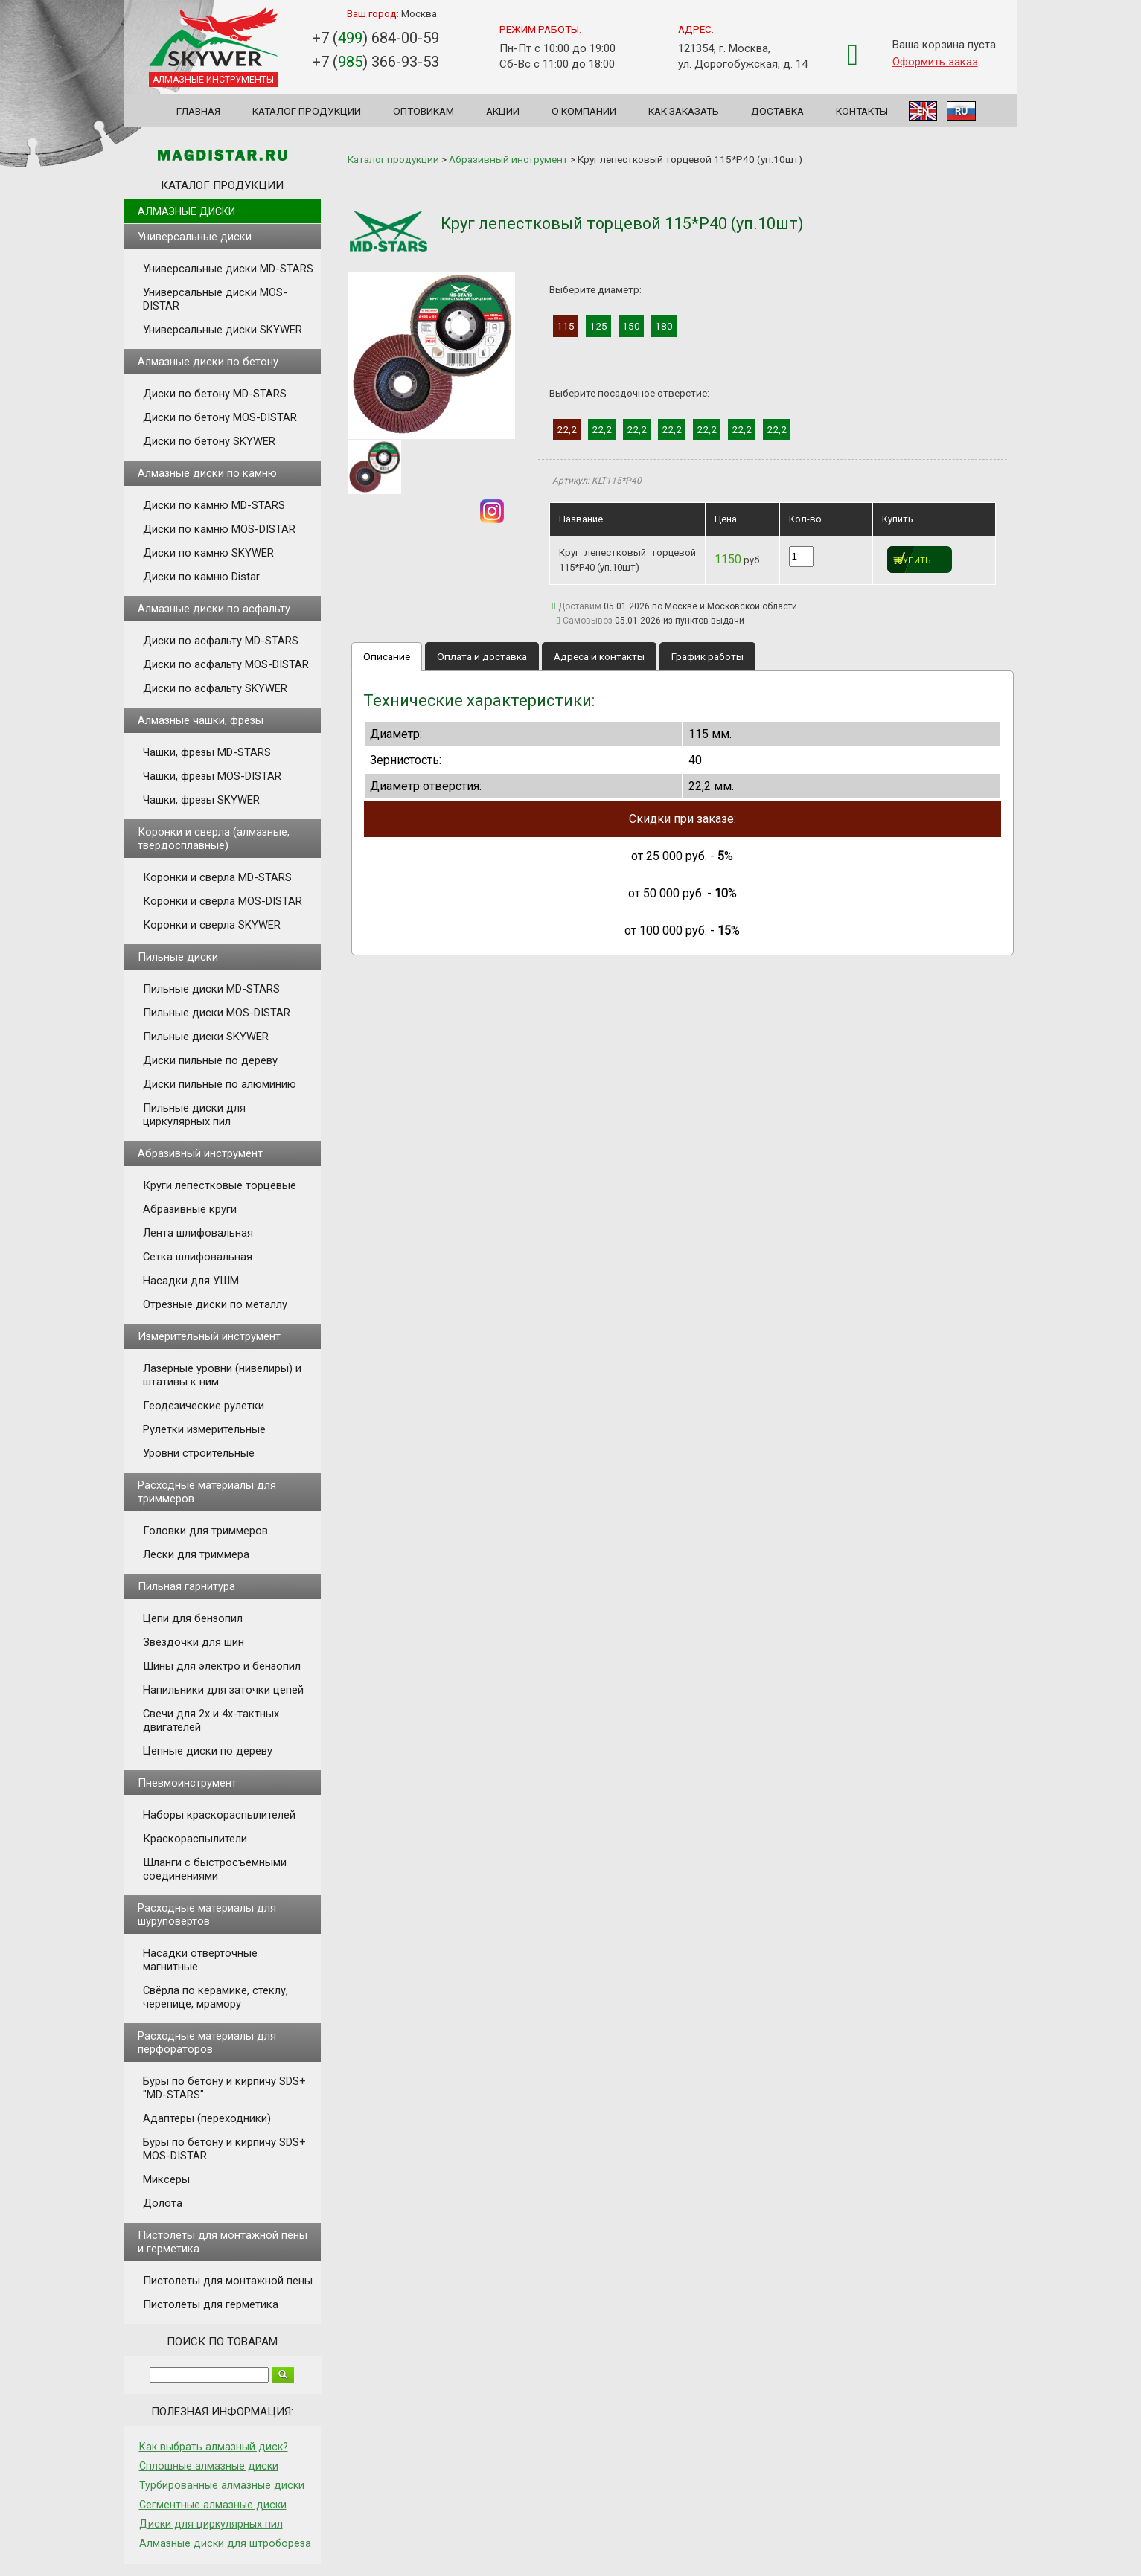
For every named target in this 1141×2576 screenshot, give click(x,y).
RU (961, 111)
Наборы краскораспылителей (219, 1815)
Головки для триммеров (205, 1530)
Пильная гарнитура (186, 1586)
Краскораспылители (195, 1838)
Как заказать (683, 111)
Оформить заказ (935, 61)
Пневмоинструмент (187, 1783)
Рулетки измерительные (204, 1429)
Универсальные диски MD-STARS (228, 268)
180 (664, 326)
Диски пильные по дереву (210, 1060)
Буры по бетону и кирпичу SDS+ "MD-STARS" (224, 2087)
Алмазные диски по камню (207, 473)
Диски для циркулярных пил (211, 2524)
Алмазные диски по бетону (208, 361)
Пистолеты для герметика (210, 2304)
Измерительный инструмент (209, 1336)
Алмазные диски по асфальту (214, 608)
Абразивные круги (190, 1209)
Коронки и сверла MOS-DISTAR (222, 901)
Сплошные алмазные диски (208, 2466)
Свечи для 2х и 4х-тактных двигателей (211, 1720)
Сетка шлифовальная (197, 1256)
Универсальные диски (195, 236)
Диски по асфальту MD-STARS (220, 640)
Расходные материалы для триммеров (207, 1491)
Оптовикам (423, 111)
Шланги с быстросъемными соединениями (215, 1869)
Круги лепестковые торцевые (219, 1185)
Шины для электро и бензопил (222, 1666)
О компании (584, 111)
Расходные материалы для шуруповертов (207, 1914)
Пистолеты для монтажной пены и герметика (222, 2242)
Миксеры (166, 2179)
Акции (503, 111)
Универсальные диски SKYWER (222, 329)
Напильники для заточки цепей (223, 1689)
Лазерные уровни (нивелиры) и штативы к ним (222, 1375)
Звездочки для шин (193, 1642)
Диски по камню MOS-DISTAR (219, 529)
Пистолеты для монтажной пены (228, 2280)
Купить (914, 560)
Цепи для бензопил (193, 1618)
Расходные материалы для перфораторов (207, 2042)
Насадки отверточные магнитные (200, 1960)
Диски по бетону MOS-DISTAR (220, 417)
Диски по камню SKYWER (208, 553)
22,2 (567, 429)
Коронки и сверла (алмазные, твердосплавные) (214, 838)
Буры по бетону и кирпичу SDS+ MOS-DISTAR (224, 2149)
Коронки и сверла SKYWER (212, 925)
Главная (198, 111)
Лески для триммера (196, 1554)
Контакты (862, 111)
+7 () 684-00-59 (375, 38)
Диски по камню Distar (201, 576)
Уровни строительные (199, 1453)
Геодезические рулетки (203, 1405)
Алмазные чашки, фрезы (200, 720)
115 (566, 326)
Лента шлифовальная (198, 1233)
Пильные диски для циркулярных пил (194, 1114)
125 (598, 326)
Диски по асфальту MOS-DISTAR (226, 664)
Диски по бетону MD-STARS (215, 393)
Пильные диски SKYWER (206, 1036)
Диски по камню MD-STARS (214, 505)
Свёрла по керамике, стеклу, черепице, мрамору (215, 1997)
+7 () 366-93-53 (375, 62)
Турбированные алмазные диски (221, 2485)
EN (923, 111)
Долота (162, 2203)
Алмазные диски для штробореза (225, 2543)
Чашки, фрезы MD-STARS (207, 752)
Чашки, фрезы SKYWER (201, 800)
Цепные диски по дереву (207, 1751)
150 (631, 326)
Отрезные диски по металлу (215, 1304)
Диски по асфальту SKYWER (215, 688)
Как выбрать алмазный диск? (213, 2446)
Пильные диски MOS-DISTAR (216, 1012)
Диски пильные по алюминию (219, 1084)
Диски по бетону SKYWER (209, 441)
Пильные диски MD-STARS (211, 989)
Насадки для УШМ (191, 1280)
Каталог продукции (306, 111)
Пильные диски (178, 957)
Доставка (777, 111)
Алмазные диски (186, 211)
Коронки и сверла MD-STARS (217, 877)
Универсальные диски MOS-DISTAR (215, 299)
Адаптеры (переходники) (207, 2118)
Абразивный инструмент (200, 1153)
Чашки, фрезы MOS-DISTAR (212, 776)
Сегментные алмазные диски (213, 2505)
